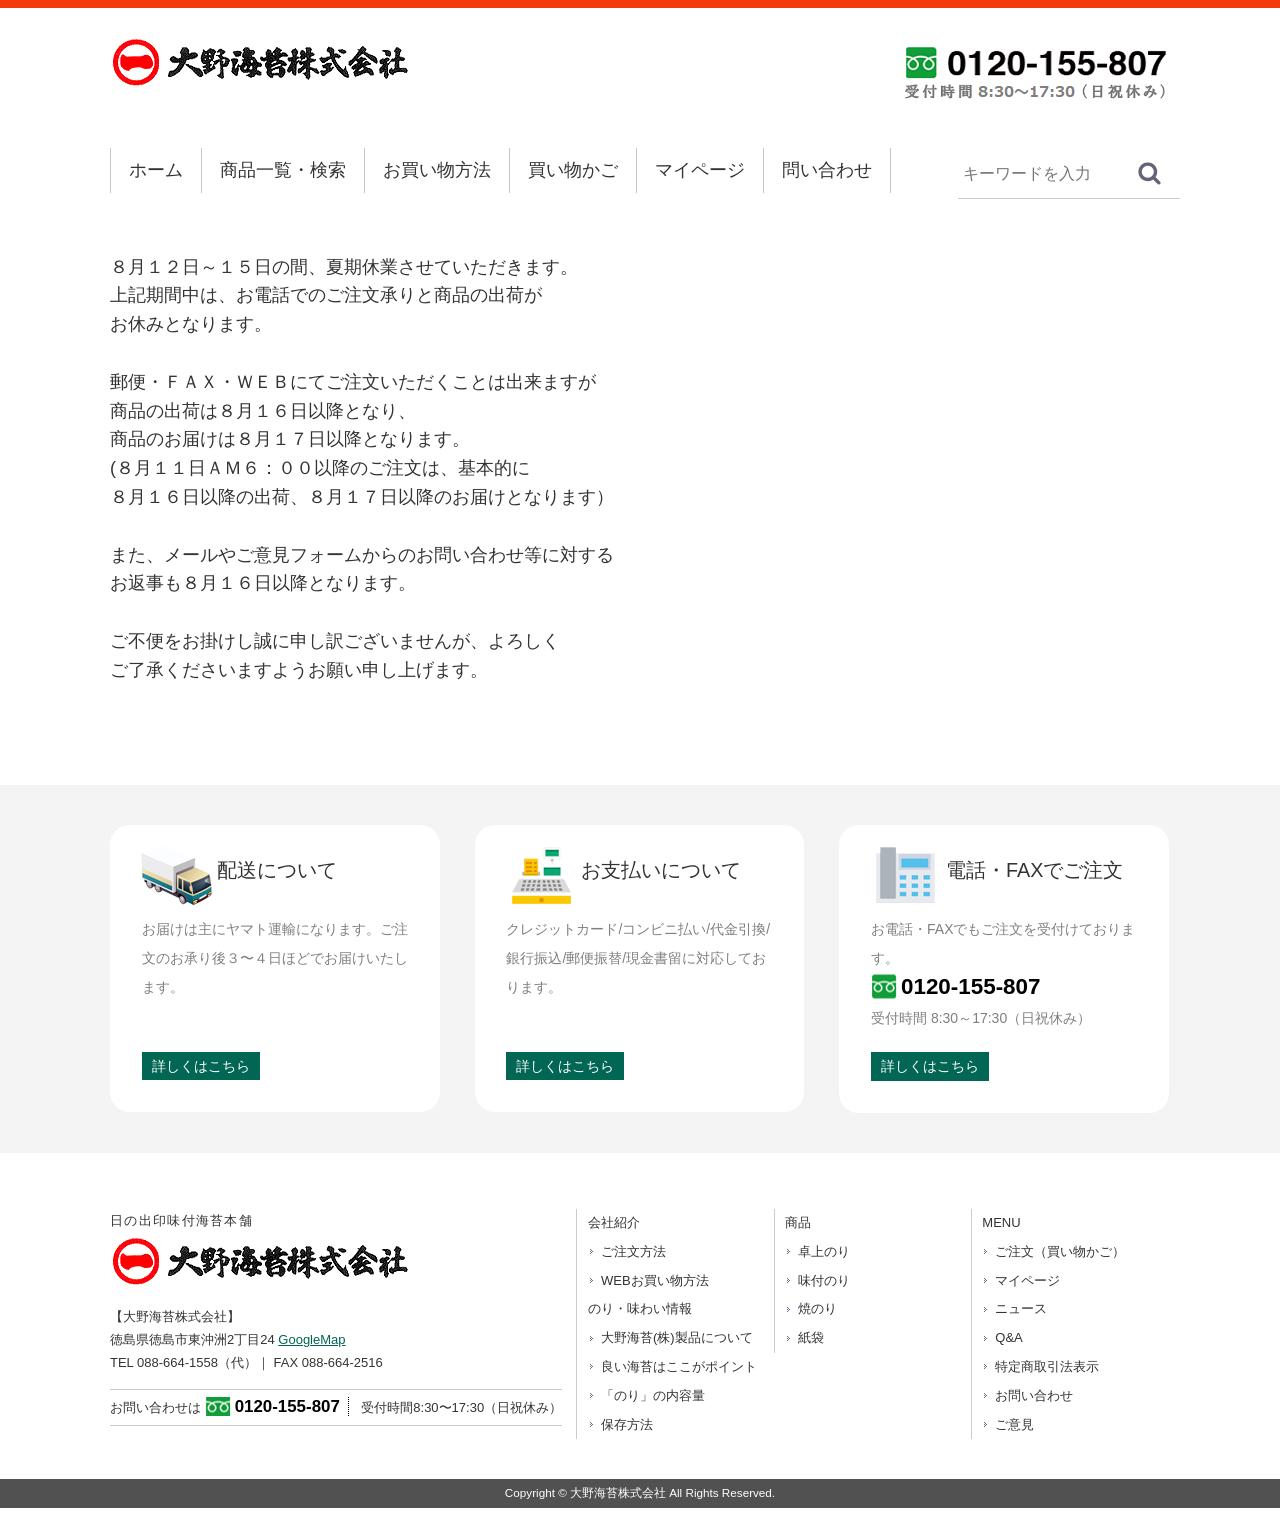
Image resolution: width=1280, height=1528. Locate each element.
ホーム (156, 170)
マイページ (700, 170)
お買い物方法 (437, 170)
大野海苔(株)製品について (677, 1337)
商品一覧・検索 (283, 170)
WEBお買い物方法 (655, 1280)
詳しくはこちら (201, 1066)
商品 (798, 1222)
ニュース (1021, 1308)
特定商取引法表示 (1047, 1366)
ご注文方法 (633, 1251)
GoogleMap (311, 1339)
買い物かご (573, 170)
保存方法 (627, 1424)
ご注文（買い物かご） (1060, 1251)
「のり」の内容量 (653, 1395)
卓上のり (824, 1251)
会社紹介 (614, 1222)
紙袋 (811, 1337)
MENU (1001, 1222)
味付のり (824, 1280)
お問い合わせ (1034, 1395)
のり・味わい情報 (640, 1308)
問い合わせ (827, 170)
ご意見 (1014, 1424)
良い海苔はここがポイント (679, 1366)
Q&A (1008, 1337)
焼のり (817, 1308)
